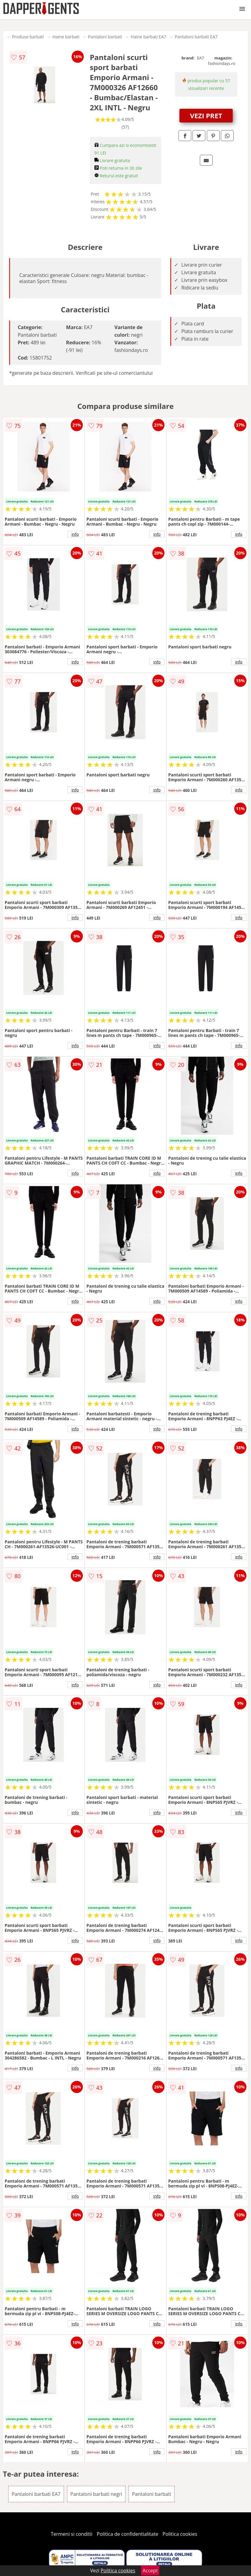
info (75, 534)
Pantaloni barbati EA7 (196, 37)
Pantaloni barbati (105, 37)
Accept (150, 2570)
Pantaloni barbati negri (96, 2494)
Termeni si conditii (72, 2534)
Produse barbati (28, 37)
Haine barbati (66, 37)
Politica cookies (180, 2534)
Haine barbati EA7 (148, 37)
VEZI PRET (206, 115)
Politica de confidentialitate (127, 2534)
